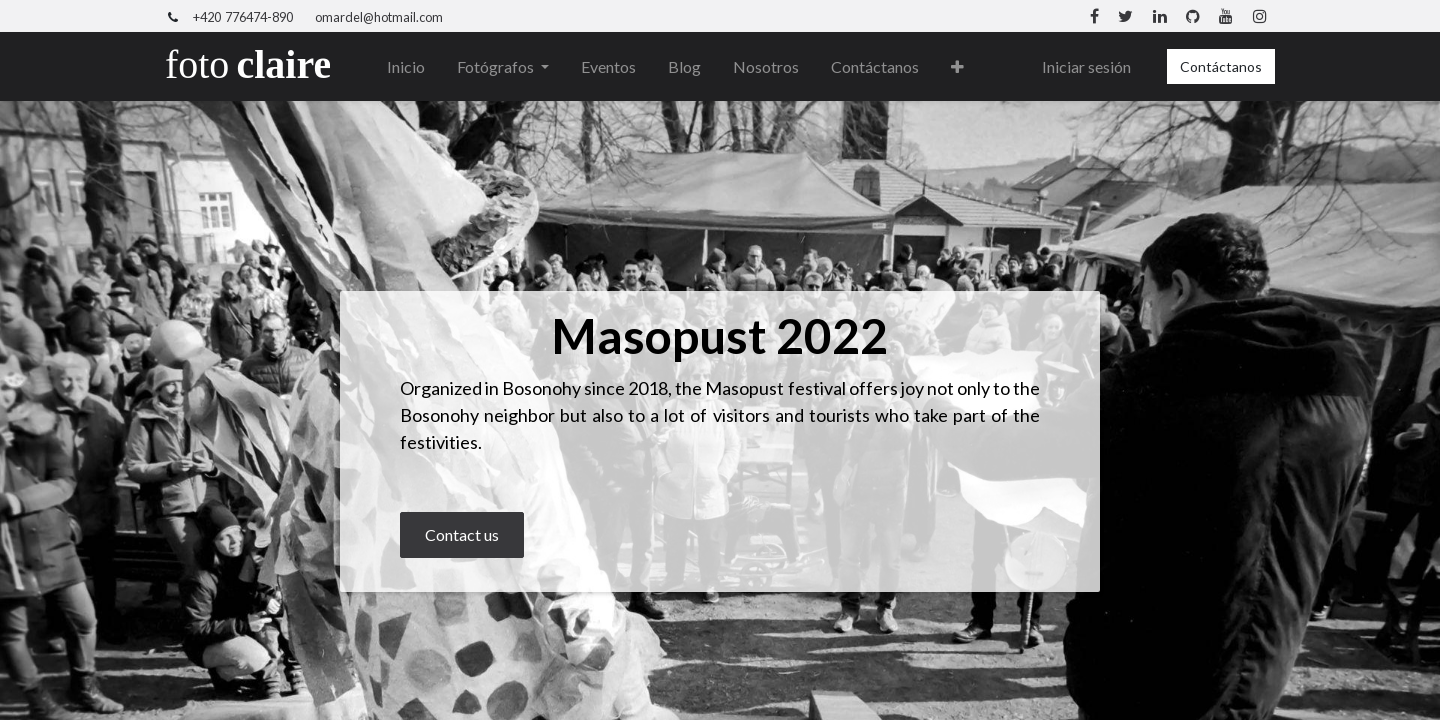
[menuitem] (406, 67)
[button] (957, 67)
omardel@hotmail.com (379, 17)
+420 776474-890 (243, 17)
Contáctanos (1221, 66)
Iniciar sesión (1086, 66)
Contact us (462, 534)
